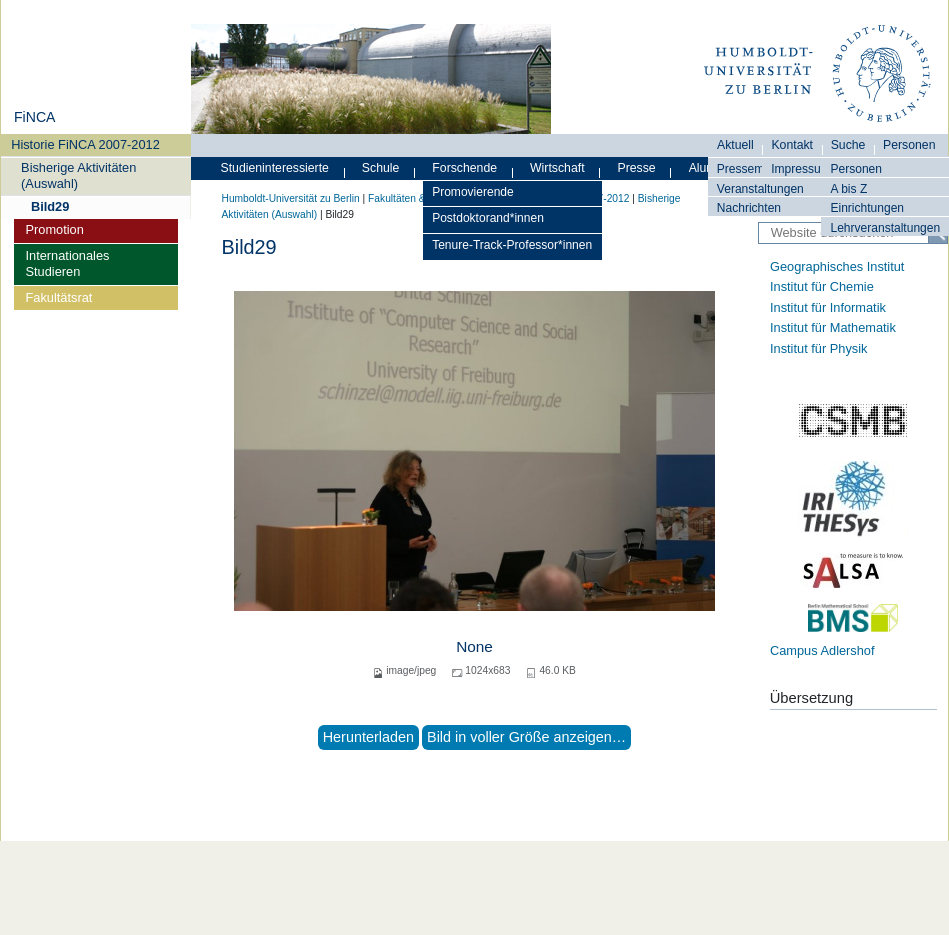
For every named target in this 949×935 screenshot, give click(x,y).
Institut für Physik (818, 348)
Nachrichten (749, 208)
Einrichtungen (867, 208)
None (474, 646)
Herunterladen (368, 737)
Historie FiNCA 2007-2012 (85, 144)
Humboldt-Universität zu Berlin (291, 198)
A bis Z (848, 189)
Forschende (464, 168)
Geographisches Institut (837, 266)
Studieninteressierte (275, 168)
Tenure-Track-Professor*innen (512, 245)
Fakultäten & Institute (416, 198)
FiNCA (34, 117)
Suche (848, 145)
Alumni (708, 168)
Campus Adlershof (822, 650)
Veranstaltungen (760, 189)
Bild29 (50, 206)
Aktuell (735, 145)
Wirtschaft (557, 168)
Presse (637, 168)
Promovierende (473, 192)
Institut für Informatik (828, 307)
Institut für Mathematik (833, 327)
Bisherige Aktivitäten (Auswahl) (78, 175)
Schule (381, 168)
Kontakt (792, 145)
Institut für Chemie (822, 286)
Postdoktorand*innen (488, 218)
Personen (856, 169)
